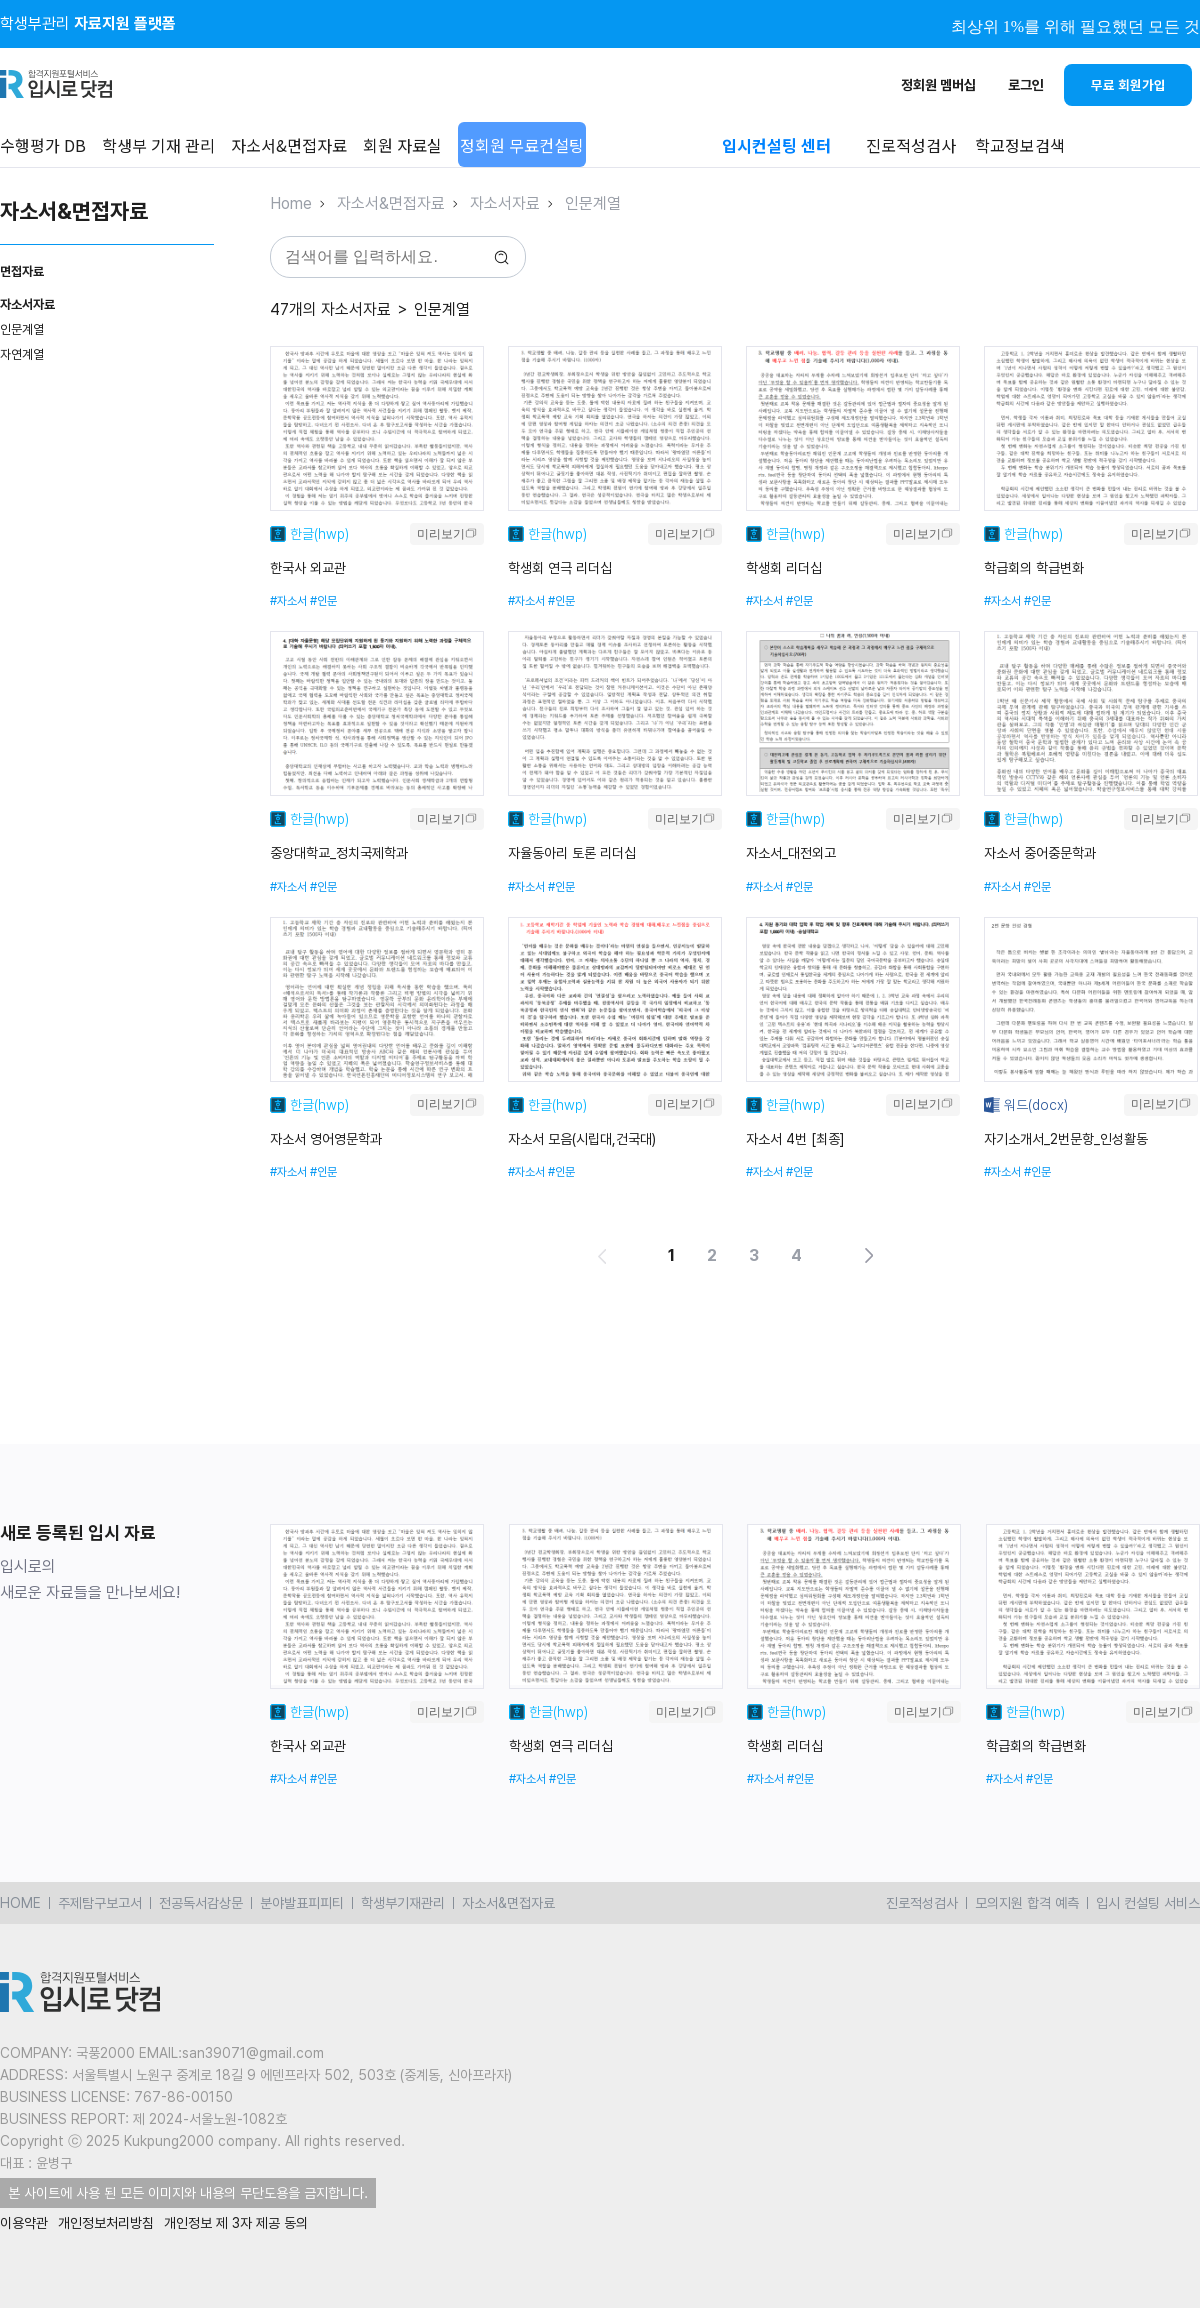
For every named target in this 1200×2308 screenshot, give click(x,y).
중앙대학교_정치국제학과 (339, 853)
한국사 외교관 (308, 568)
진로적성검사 (922, 1903)
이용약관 (24, 2223)
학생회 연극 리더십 (560, 568)
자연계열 (22, 354)
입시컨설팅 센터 (776, 145)
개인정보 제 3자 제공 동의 (236, 2223)
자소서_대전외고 (791, 853)
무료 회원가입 (1128, 85)
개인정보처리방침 (106, 2223)
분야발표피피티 (302, 1903)
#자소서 (288, 601)
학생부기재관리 (403, 1903)
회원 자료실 (402, 145)
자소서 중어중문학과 (1040, 853)
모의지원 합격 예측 (1027, 1903)
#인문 (323, 601)
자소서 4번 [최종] (795, 1139)
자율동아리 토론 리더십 (572, 853)
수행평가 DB (43, 145)
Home (291, 203)
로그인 (1026, 85)
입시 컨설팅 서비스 (1148, 1903)
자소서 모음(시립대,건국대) (582, 1139)
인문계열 (22, 329)
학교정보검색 (1020, 145)
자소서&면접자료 (289, 145)
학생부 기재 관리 (158, 145)
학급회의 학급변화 (1034, 568)
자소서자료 (505, 203)
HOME (20, 1903)
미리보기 (441, 534)
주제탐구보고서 (100, 1903)
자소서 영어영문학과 (326, 1139)
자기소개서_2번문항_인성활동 (1066, 1139)
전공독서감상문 (201, 1903)
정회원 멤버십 (938, 85)
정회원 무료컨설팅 (522, 145)
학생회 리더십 (784, 568)
